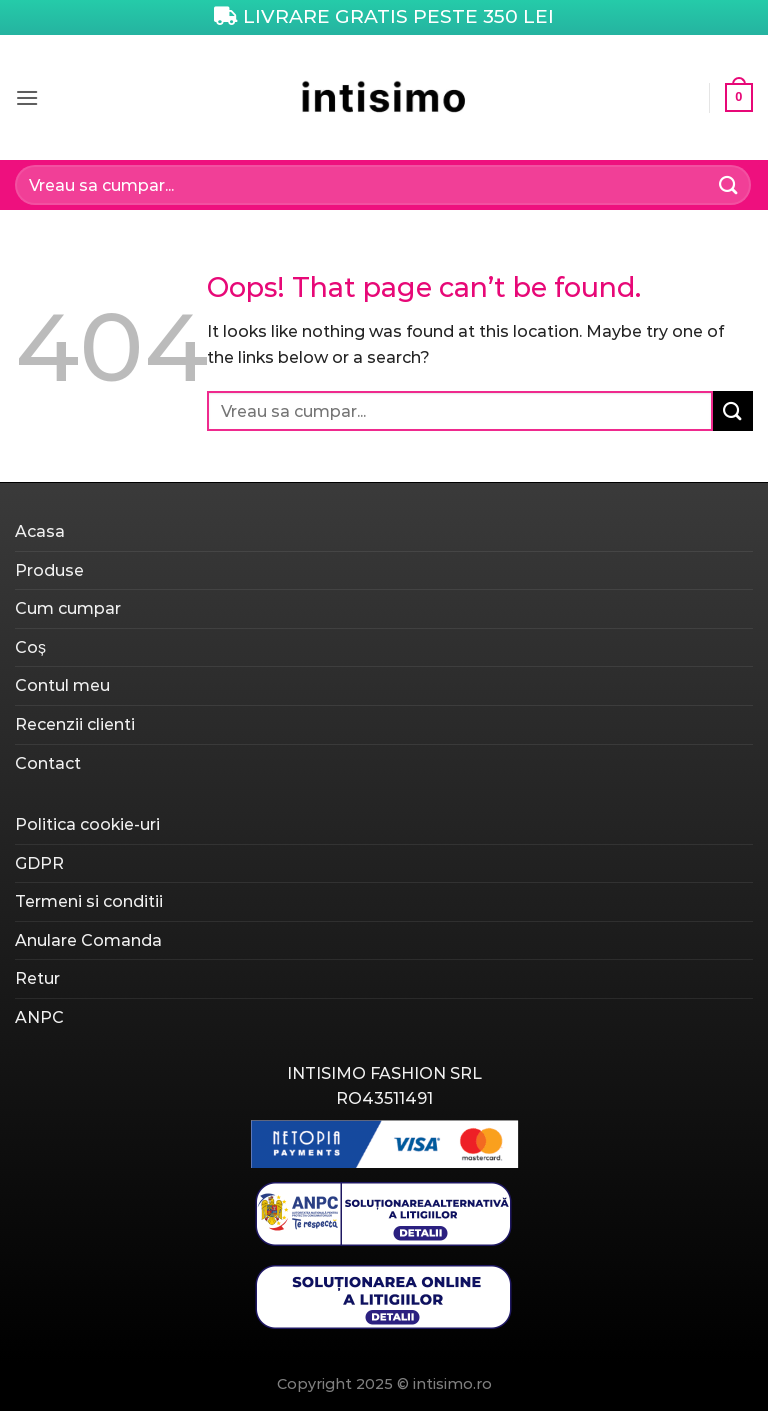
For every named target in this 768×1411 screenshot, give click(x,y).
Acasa (40, 531)
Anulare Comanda (88, 940)
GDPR (39, 863)
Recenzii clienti (75, 724)
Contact (48, 763)
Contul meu (62, 685)
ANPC (39, 1017)
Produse (49, 570)
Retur (37, 978)
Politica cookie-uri (87, 824)
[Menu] (27, 97)
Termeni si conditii (89, 901)
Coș (30, 647)
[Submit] (729, 184)
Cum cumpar (68, 608)
